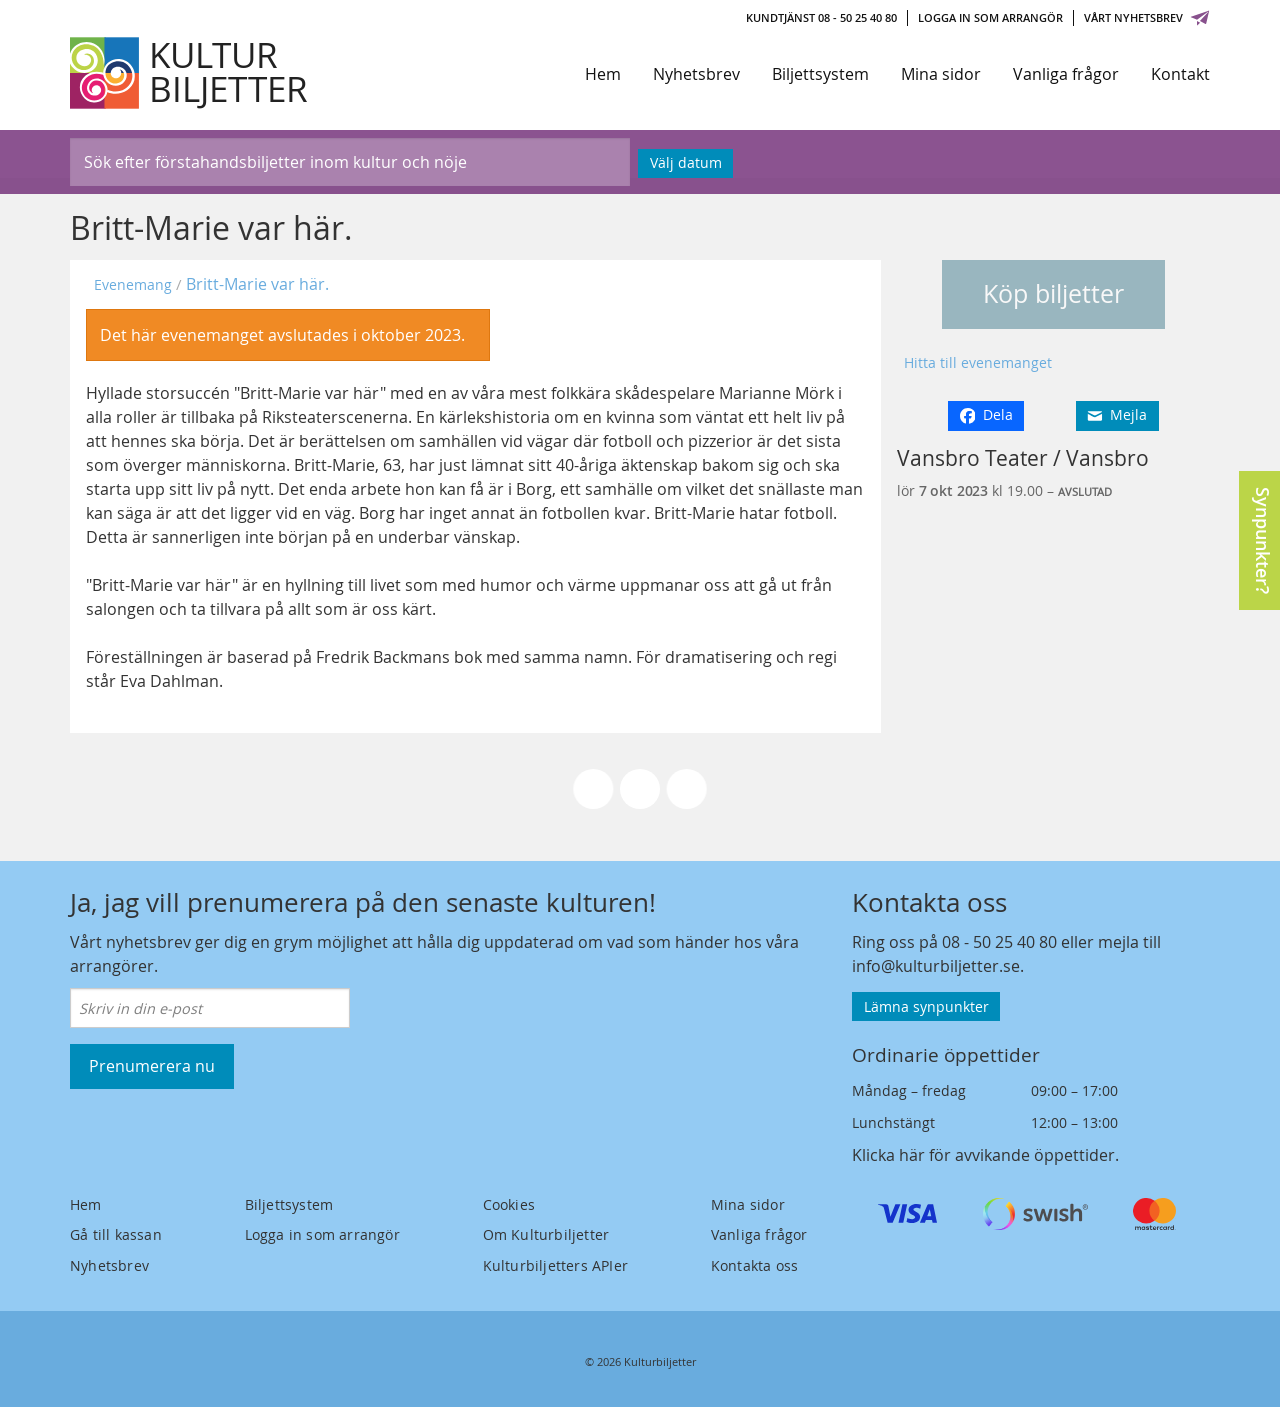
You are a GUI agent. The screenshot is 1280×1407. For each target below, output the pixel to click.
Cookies (509, 1204)
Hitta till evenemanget (978, 362)
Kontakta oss (754, 1265)
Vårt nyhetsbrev (1147, 17)
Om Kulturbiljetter (546, 1234)
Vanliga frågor (1066, 74)
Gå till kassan (116, 1234)
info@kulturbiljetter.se (936, 966)
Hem (603, 74)
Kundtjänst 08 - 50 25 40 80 (821, 17)
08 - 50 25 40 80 (999, 942)
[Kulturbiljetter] (190, 73)
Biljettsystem (820, 74)
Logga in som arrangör (990, 17)
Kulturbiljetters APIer (555, 1265)
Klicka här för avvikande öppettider (983, 1155)
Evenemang (133, 284)
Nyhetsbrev (696, 74)
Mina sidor (941, 74)
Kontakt (1180, 74)
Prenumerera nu (152, 1066)
